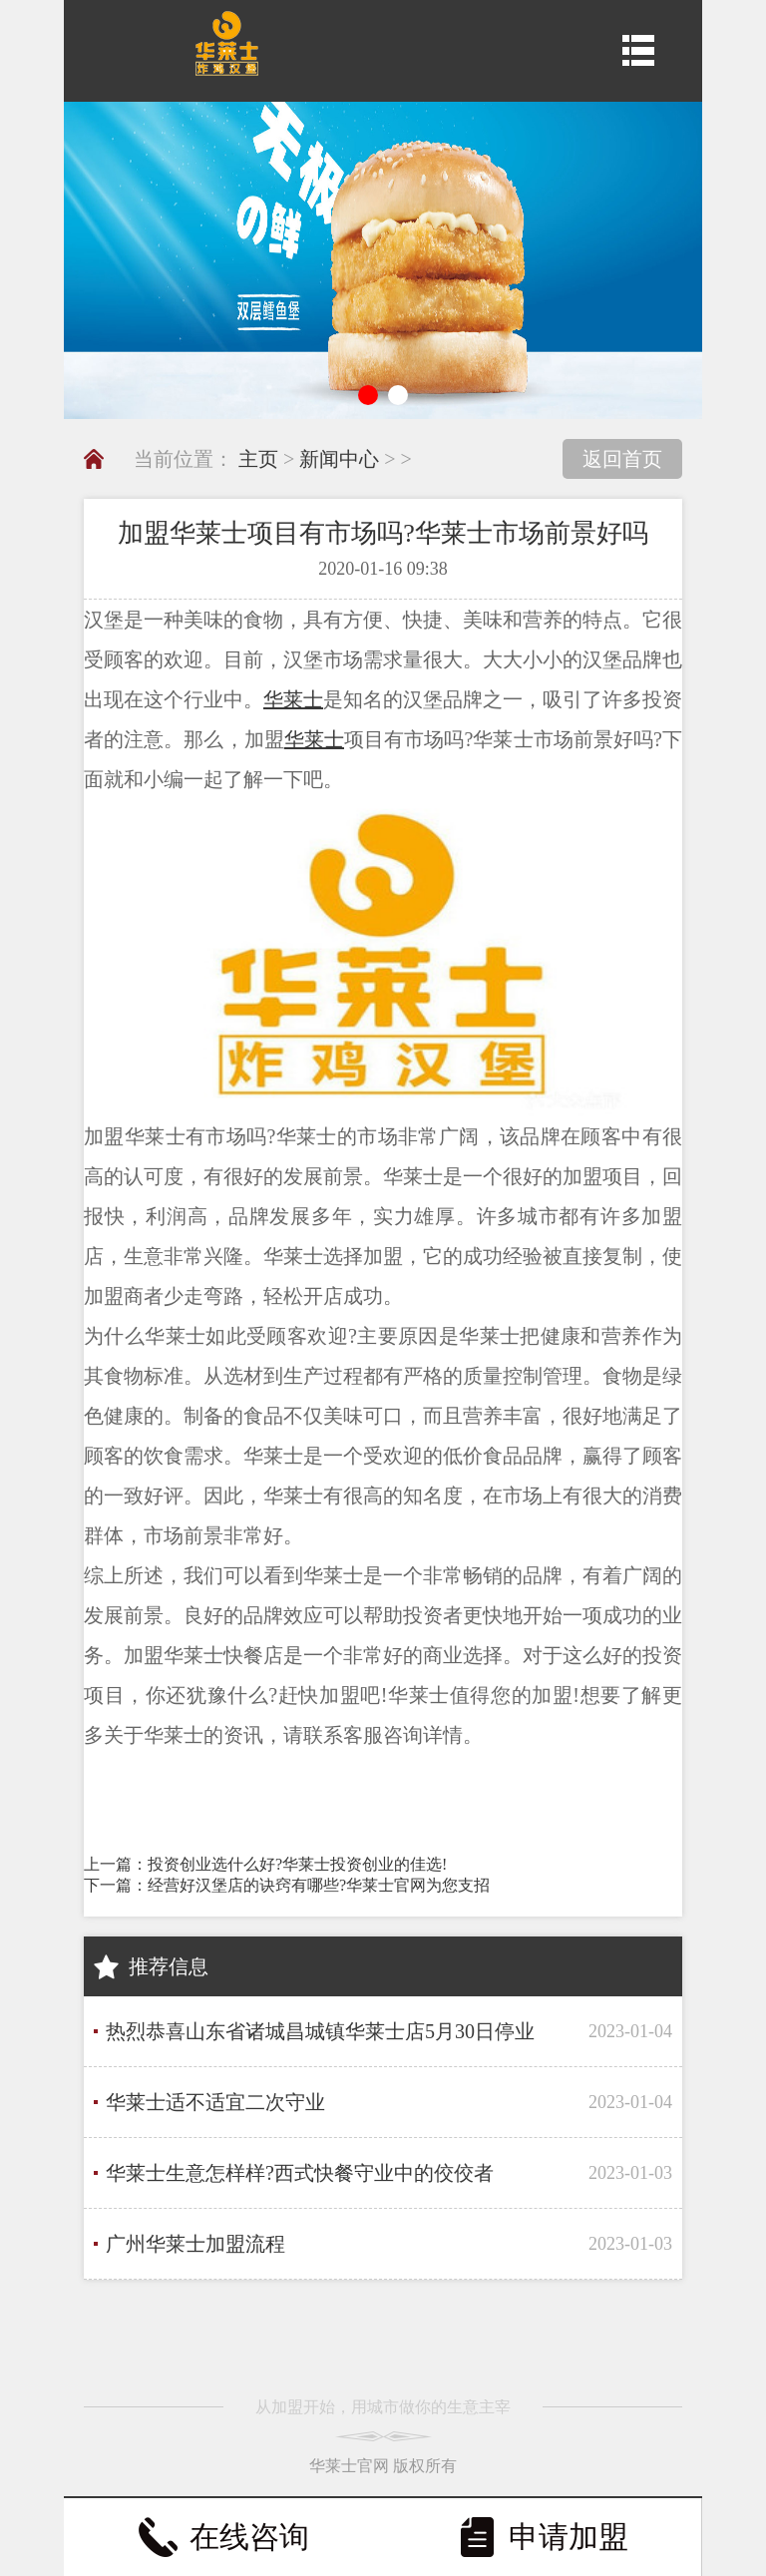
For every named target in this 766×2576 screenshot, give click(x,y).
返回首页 (622, 459)
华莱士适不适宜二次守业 (215, 2102)
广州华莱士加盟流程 (195, 2244)
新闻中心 (339, 459)
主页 (258, 459)
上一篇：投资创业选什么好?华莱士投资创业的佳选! (265, 1864)
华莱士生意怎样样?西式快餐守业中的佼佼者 (300, 2173)
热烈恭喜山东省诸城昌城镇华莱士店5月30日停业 (320, 2031)
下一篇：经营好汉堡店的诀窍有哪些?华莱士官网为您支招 (287, 1885)
